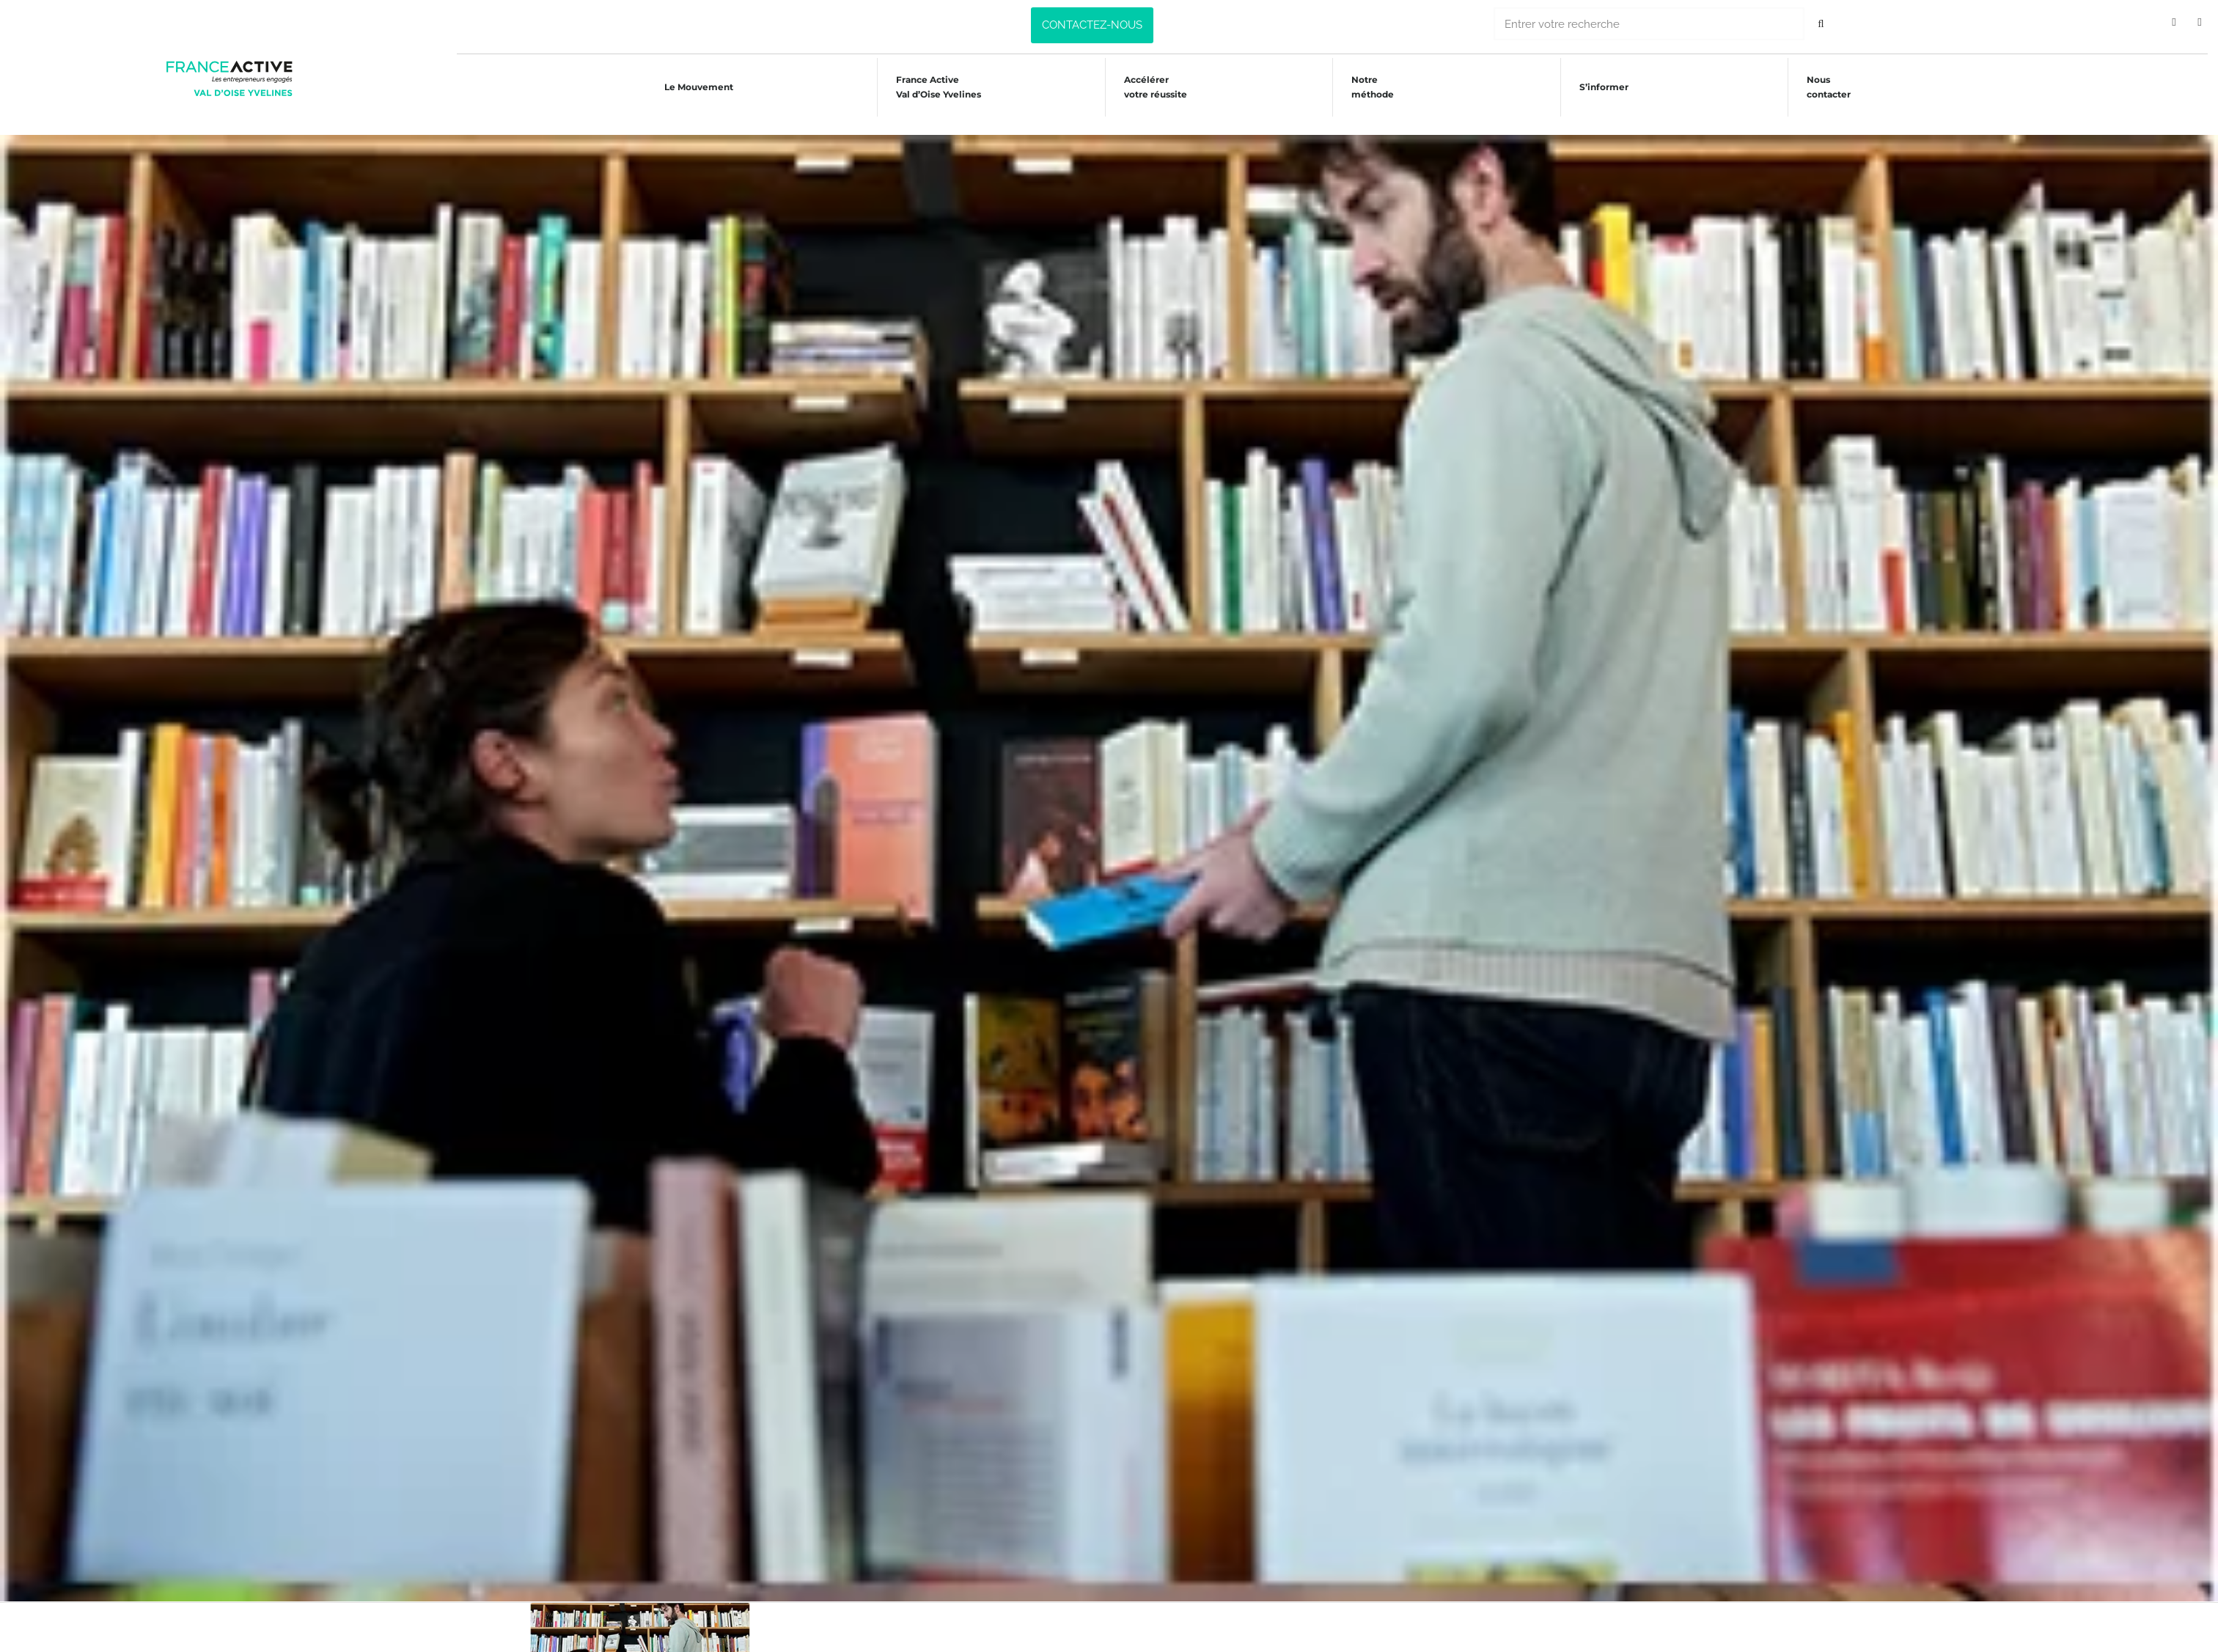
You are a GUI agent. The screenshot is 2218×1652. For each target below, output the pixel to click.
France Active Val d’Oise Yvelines (936, 87)
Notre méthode (1375, 87)
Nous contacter (1835, 87)
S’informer (1607, 86)
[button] (1092, 25)
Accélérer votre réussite (1155, 87)
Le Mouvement (694, 86)
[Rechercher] (1820, 23)
